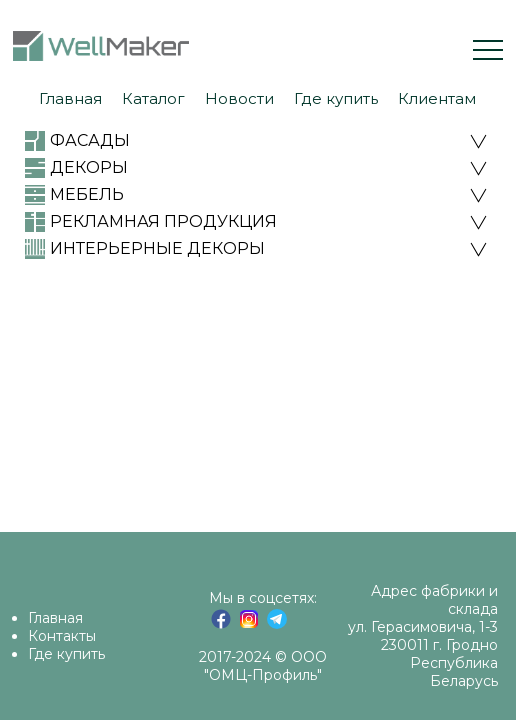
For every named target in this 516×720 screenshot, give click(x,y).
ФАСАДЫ (90, 140)
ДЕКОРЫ (89, 167)
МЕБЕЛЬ (87, 194)
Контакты (62, 636)
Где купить (66, 654)
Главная (55, 618)
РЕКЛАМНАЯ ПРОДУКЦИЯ (163, 221)
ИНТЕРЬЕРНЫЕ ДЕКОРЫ (157, 248)
